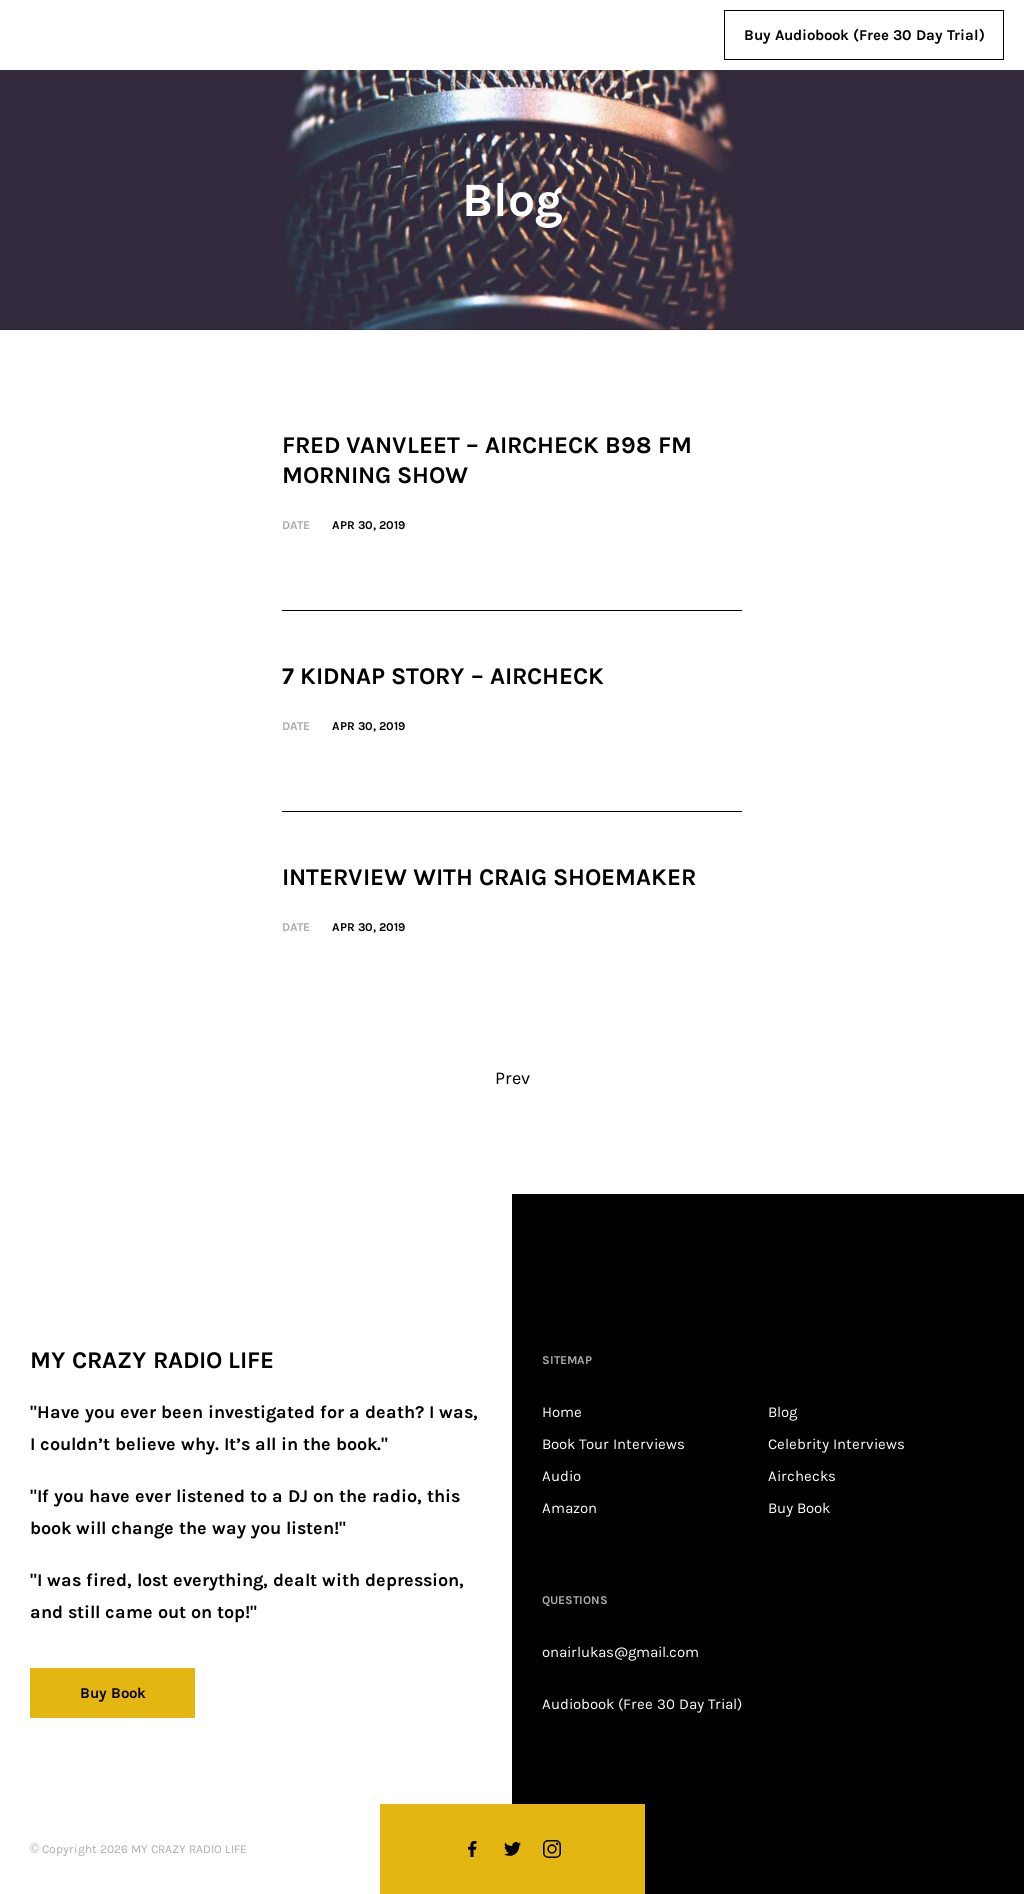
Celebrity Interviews (836, 1444)
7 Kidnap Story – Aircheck (443, 676)
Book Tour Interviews (613, 1444)
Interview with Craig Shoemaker (489, 877)
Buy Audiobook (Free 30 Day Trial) (864, 35)
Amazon (569, 1508)
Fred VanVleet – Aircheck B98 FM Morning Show (487, 460)
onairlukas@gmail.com (620, 1652)
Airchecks (802, 1476)
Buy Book (799, 1508)
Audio (561, 1476)
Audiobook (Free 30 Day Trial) (642, 1704)
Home (562, 1412)
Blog (782, 1412)
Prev (512, 1078)
